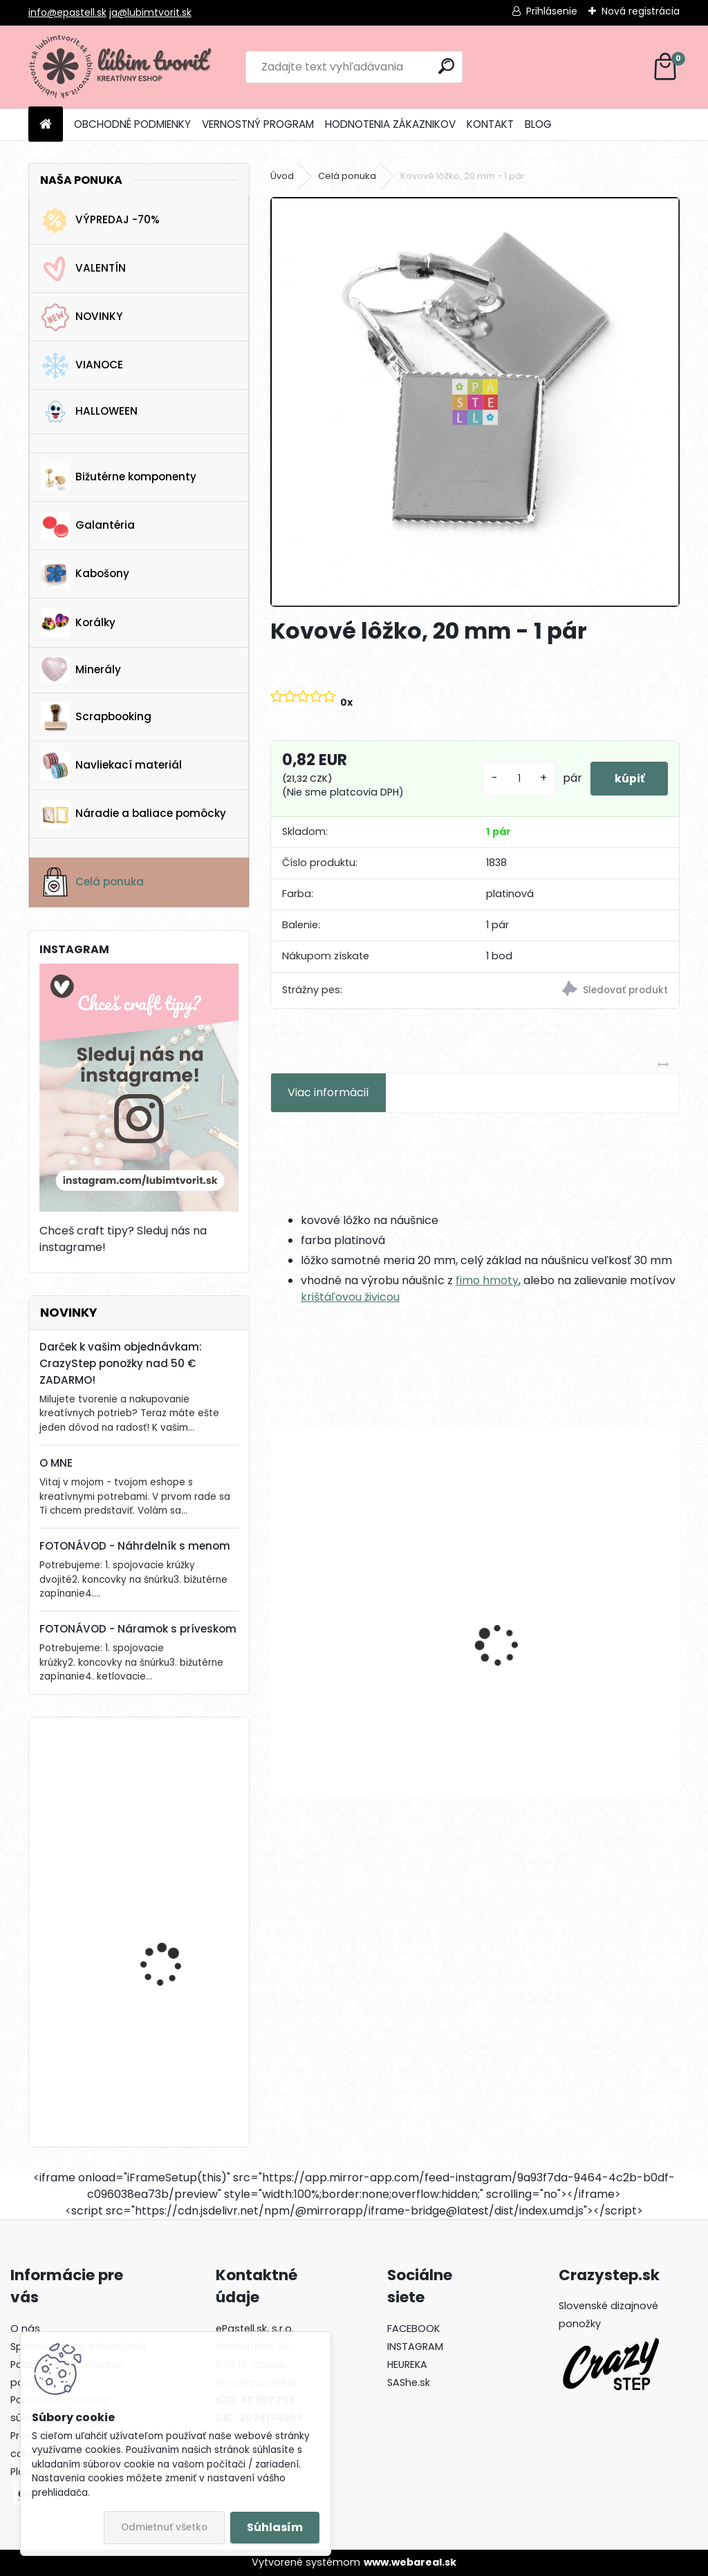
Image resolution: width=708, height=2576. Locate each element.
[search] (446, 66)
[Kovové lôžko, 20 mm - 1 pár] (475, 401)
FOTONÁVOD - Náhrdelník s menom (134, 1546)
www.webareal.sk (410, 2562)
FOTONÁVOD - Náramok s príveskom (137, 1628)
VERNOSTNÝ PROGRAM (258, 124)
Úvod (282, 175)
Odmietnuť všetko (164, 2527)
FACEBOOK (413, 2328)
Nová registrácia (641, 11)
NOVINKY (81, 317)
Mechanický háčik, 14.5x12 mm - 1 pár (368, 1671)
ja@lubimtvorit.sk (150, 12)
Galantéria (88, 525)
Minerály (81, 670)
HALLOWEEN (89, 411)
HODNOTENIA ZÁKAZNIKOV (390, 124)
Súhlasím (275, 2527)
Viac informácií (328, 1092)
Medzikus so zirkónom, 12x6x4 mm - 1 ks (569, 1671)
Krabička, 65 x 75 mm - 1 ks (177, 2052)
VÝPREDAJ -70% (100, 220)
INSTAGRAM (415, 2346)
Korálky (78, 622)
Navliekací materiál (111, 765)
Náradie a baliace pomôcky (133, 814)
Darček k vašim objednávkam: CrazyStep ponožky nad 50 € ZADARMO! (120, 1363)
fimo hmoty (487, 1280)
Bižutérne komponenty (118, 476)
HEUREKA (407, 2364)
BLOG (538, 124)
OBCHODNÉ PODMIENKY (132, 124)
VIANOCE (82, 365)
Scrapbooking (96, 716)
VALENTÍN (83, 268)
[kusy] (511, 779)
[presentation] (278, 1621)
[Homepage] (45, 124)
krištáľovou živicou (350, 1297)
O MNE (56, 1463)
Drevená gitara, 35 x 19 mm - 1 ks (174, 1788)
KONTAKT (490, 124)
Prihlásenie (551, 11)
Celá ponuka (92, 881)
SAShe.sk (408, 2382)
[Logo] (123, 67)
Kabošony (85, 574)
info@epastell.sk (67, 12)
